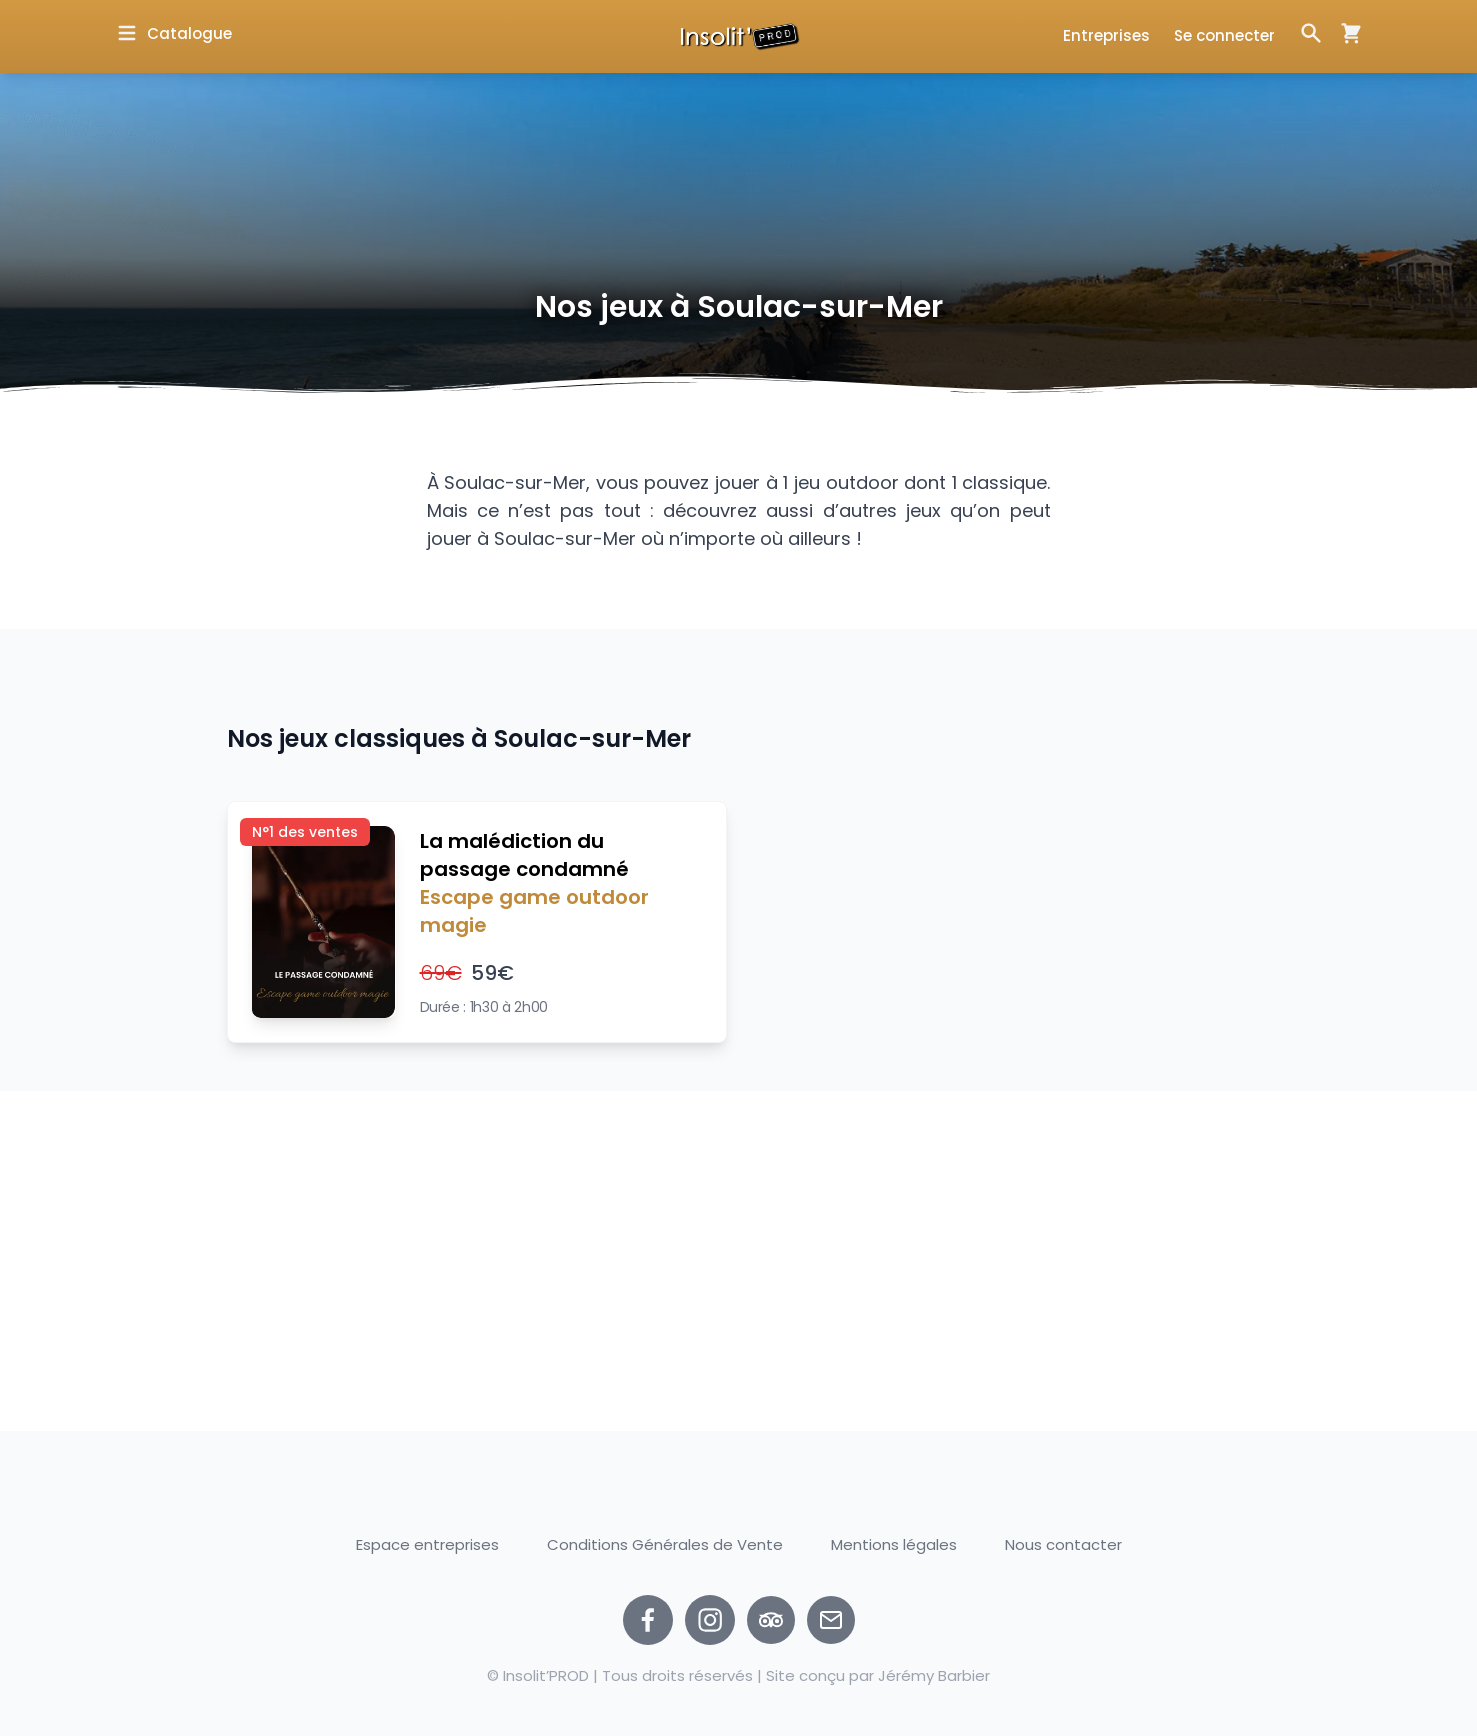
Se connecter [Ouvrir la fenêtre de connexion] (1224, 35)
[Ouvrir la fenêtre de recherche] (1311, 33)
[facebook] (648, 1620)
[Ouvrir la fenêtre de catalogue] (173, 33)
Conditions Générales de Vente (665, 1544)
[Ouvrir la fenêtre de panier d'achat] (1343, 33)
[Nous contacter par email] (831, 1620)
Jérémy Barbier (934, 1675)
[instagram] (710, 1620)
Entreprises (1106, 35)
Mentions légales (894, 1544)
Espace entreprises (427, 1544)
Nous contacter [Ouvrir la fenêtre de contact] (1063, 1545)
